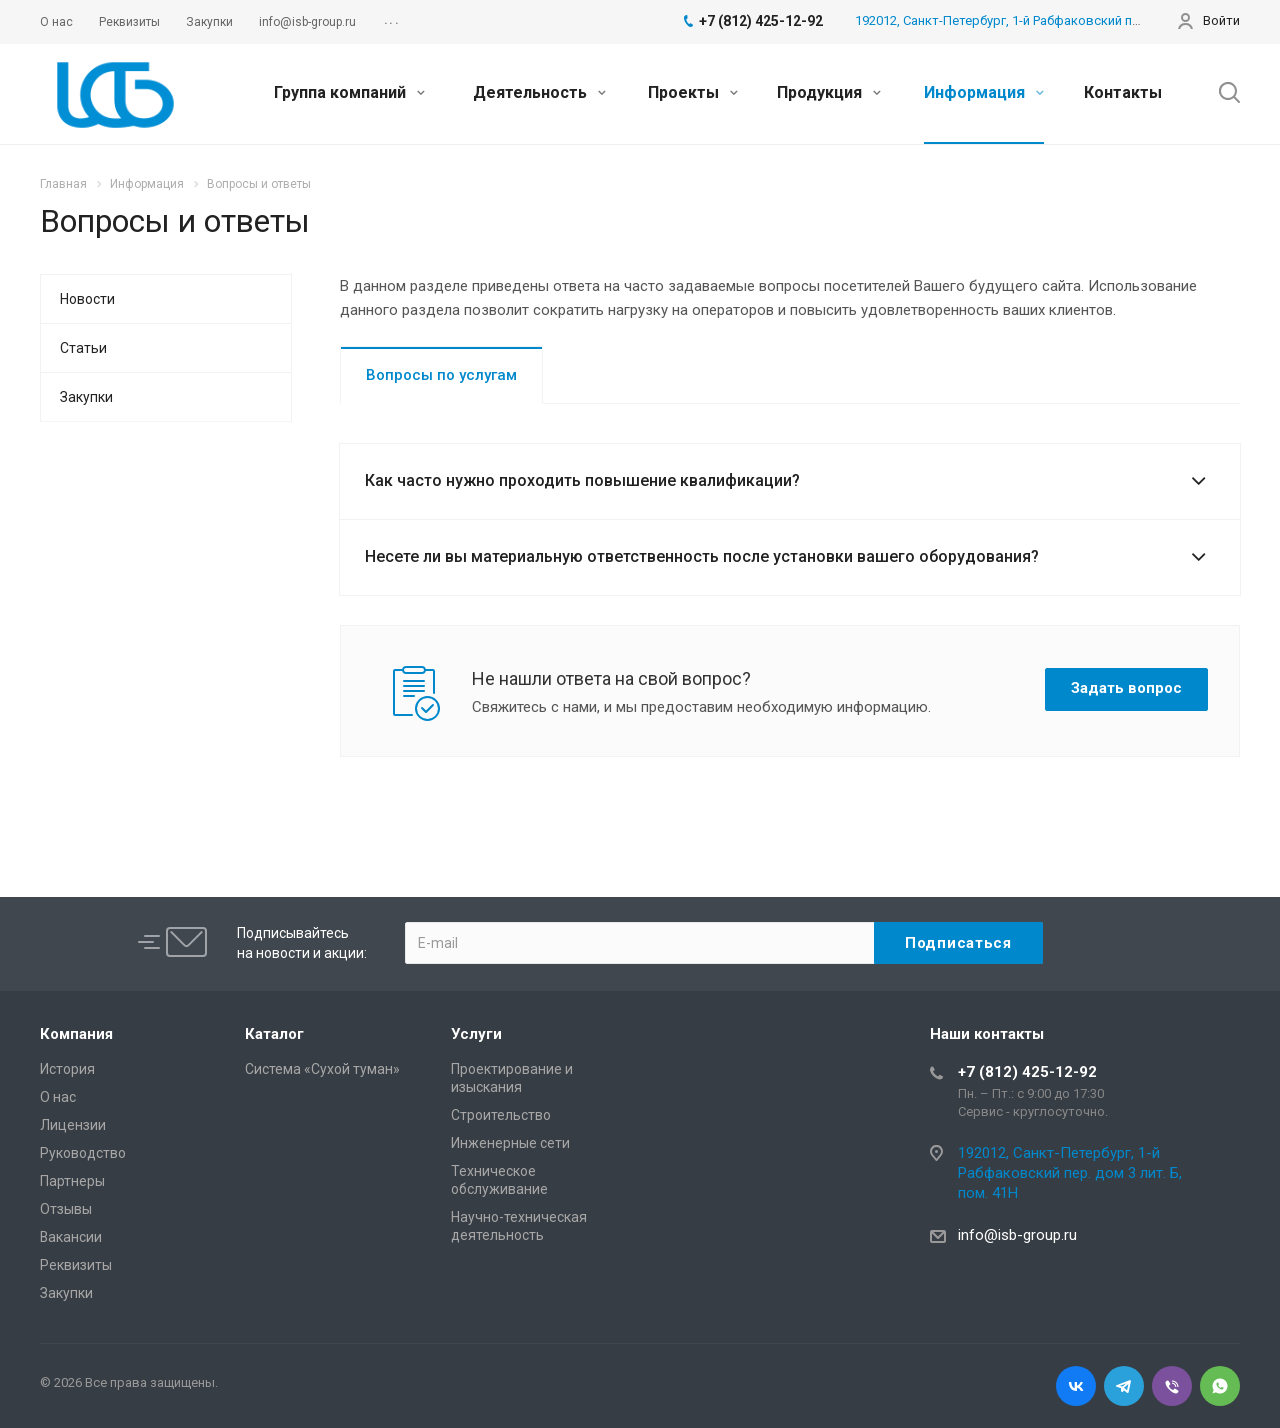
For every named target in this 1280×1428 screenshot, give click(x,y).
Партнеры (72, 1181)
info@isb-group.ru (1017, 1235)
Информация (984, 92)
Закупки (86, 397)
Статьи (83, 348)
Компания (76, 1034)
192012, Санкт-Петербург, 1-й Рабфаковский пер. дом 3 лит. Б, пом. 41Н (1070, 1173)
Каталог (274, 1034)
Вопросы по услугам (441, 375)
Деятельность (539, 92)
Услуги (476, 1034)
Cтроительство (501, 1115)
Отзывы (66, 1209)
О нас (58, 1097)
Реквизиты (76, 1265)
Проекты (693, 92)
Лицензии (73, 1125)
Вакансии (71, 1237)
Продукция (829, 92)
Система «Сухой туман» (322, 1069)
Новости (87, 299)
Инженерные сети (510, 1143)
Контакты (1123, 92)
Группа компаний (349, 92)
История (67, 1069)
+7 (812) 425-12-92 (1027, 1072)
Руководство (83, 1153)
